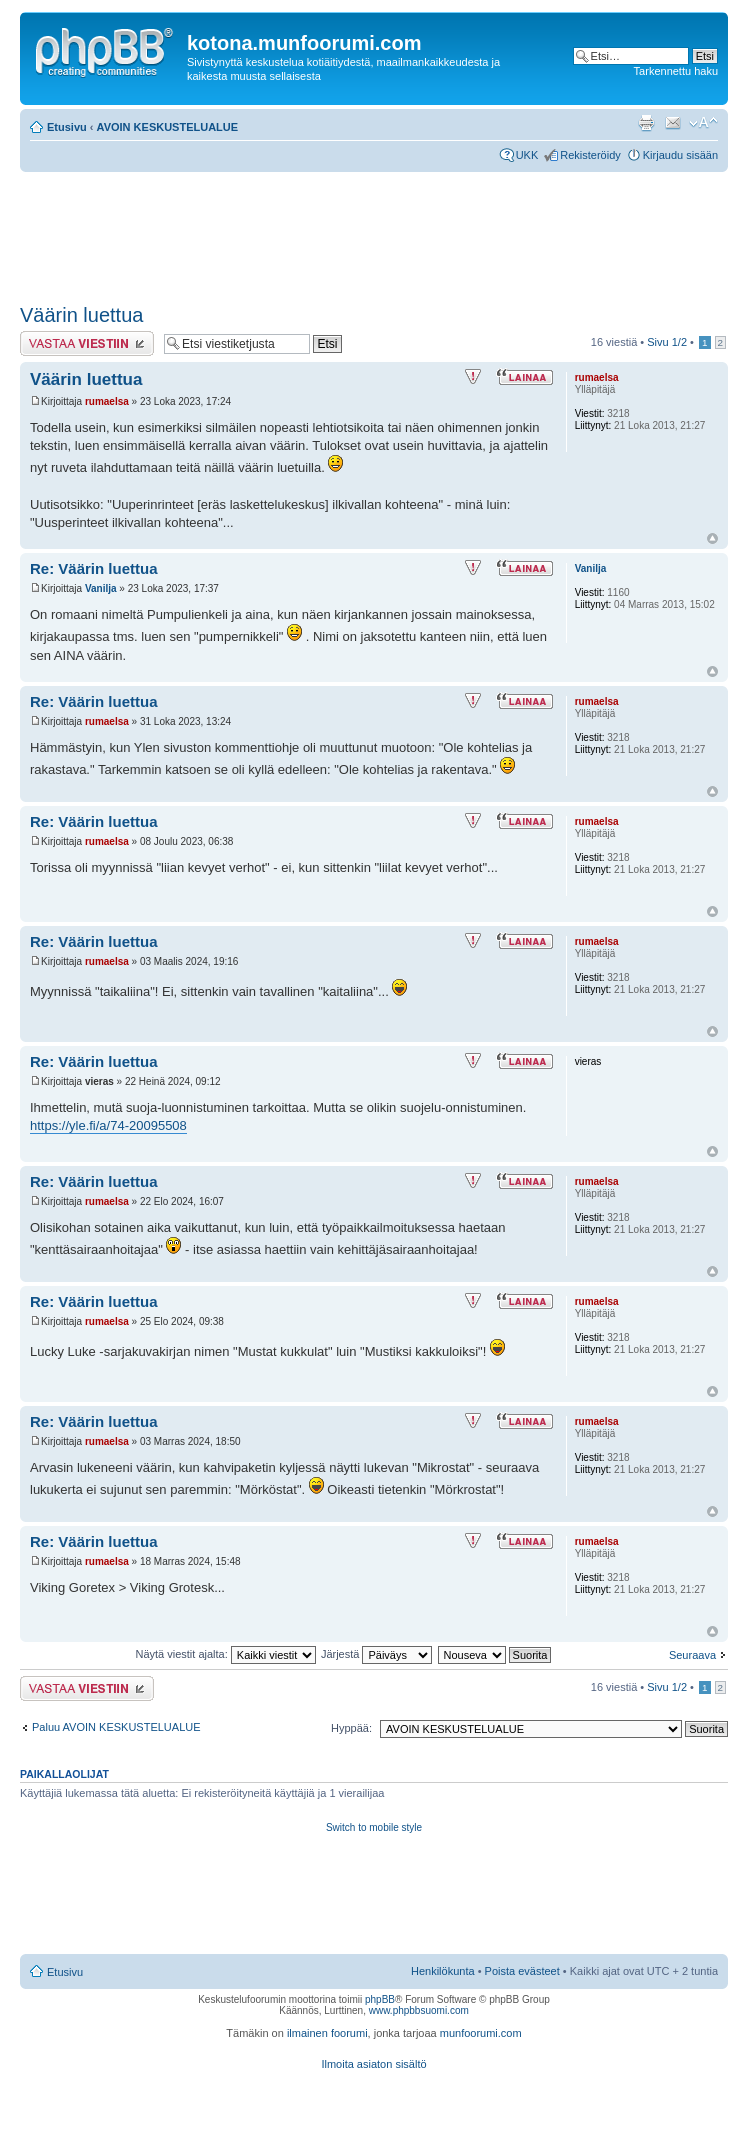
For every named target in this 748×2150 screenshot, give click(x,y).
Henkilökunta (443, 1971)
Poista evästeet (522, 1971)
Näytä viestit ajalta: (225, 1654)
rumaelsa (107, 401)
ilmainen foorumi (327, 2033)
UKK (527, 155)
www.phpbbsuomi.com (419, 2010)
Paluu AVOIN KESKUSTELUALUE (116, 1727)
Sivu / (667, 342)
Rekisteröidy (590, 155)
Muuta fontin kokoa (703, 123)
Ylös (712, 538)
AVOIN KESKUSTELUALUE (168, 127)
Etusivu (67, 127)
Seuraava (692, 1655)
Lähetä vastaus (87, 343)
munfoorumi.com (481, 2033)
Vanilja (101, 588)
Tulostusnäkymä (646, 123)
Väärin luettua (81, 315)
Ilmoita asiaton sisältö (373, 2064)
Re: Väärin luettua (94, 568)
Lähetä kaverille (673, 123)
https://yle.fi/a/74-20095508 (108, 1125)
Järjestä (377, 1654)
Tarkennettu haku (676, 71)
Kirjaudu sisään (680, 155)
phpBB (380, 1999)
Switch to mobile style (374, 1827)
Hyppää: (351, 1728)
